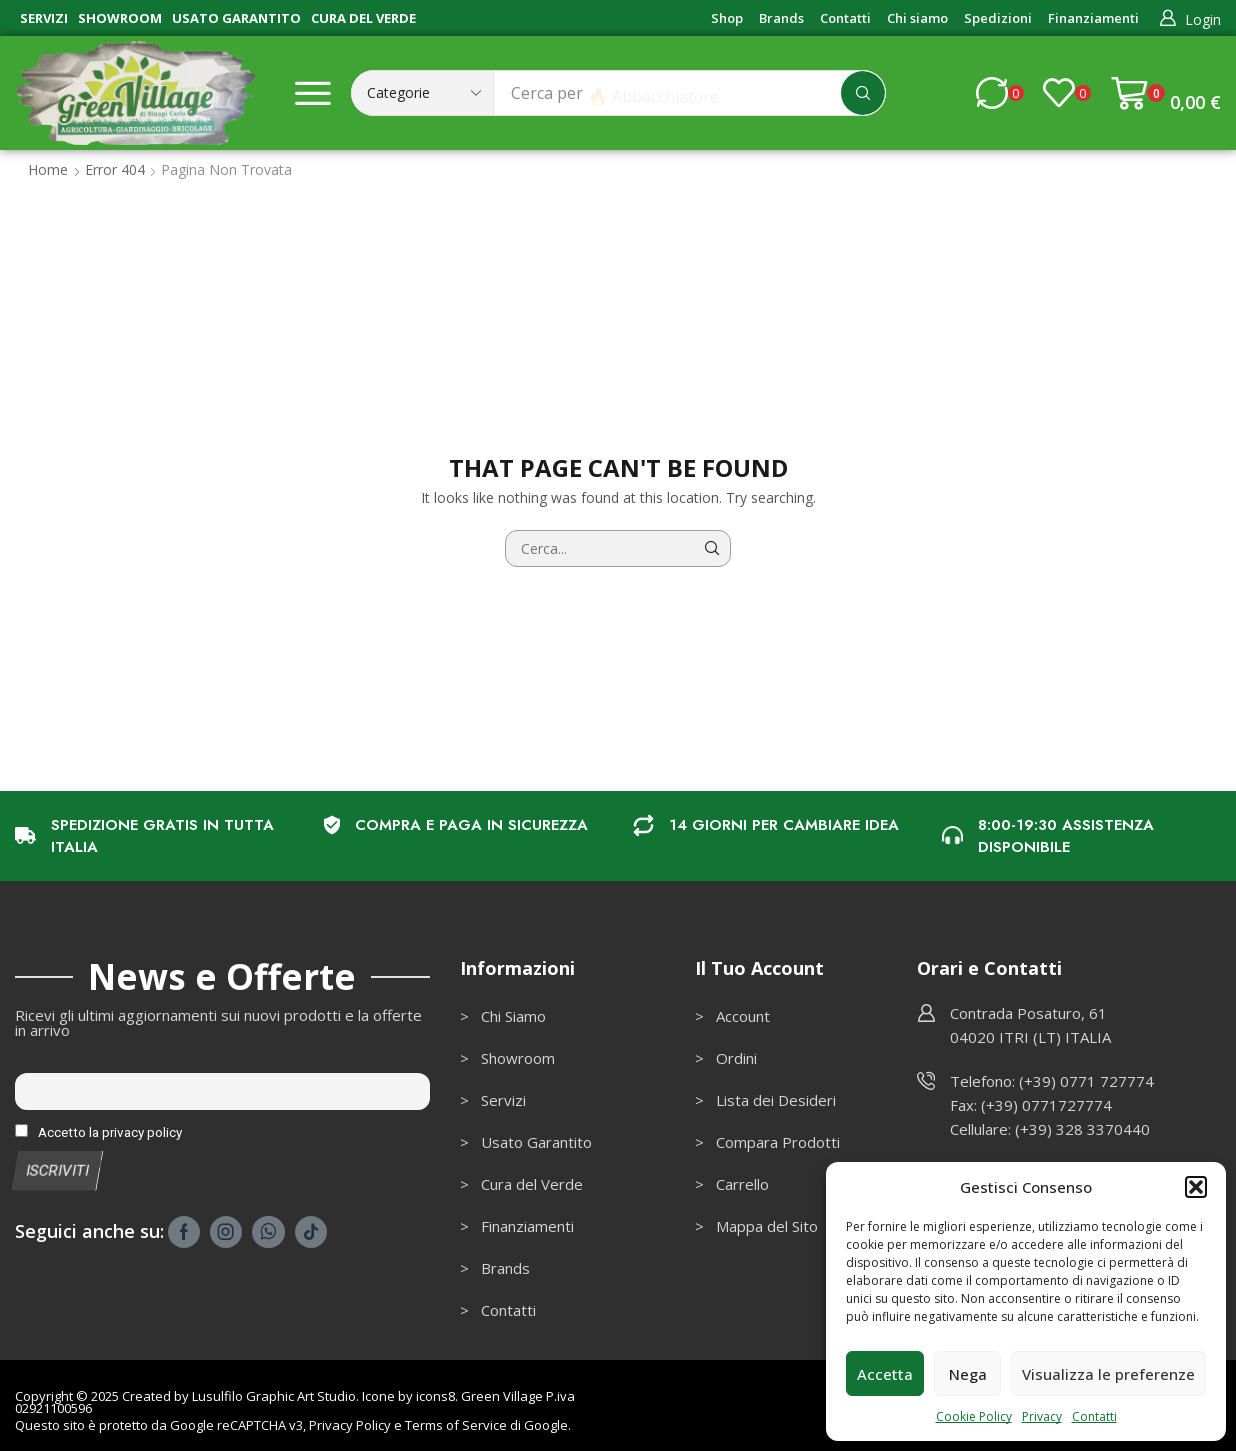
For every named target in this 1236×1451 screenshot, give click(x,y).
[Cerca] (863, 93)
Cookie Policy (974, 1416)
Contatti (1094, 1416)
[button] (1196, 1187)
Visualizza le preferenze (1108, 1374)
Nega (968, 1374)
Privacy (1042, 1416)
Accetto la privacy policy (98, 1132)
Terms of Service (456, 1425)
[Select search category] (423, 93)
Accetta (885, 1374)
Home (48, 169)
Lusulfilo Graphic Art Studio (274, 1396)
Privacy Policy (350, 1425)
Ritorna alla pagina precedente (1110, 169)
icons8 (435, 1396)
